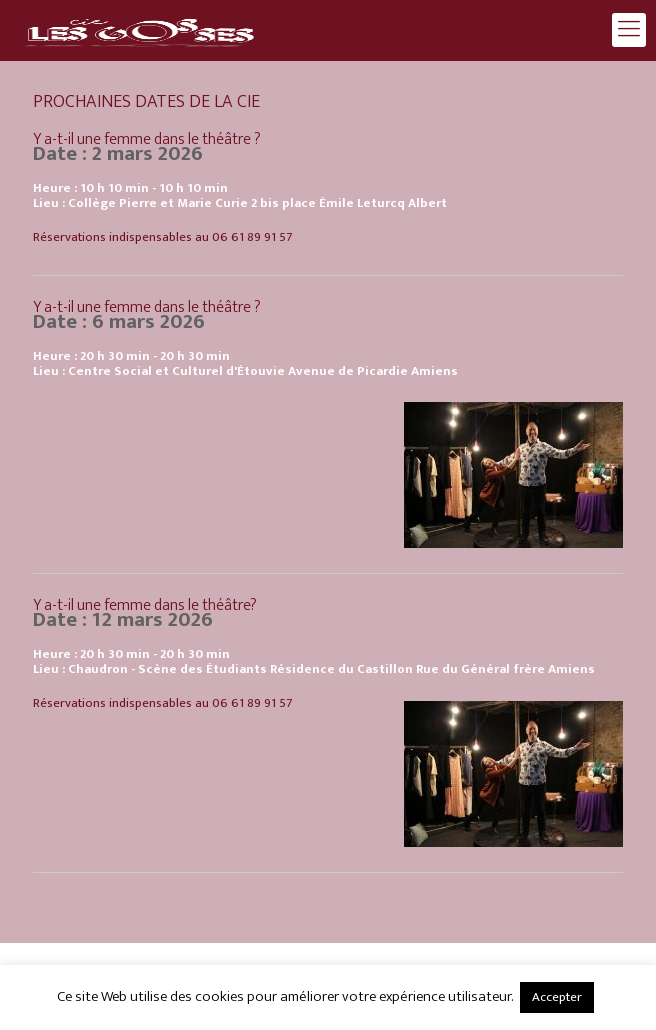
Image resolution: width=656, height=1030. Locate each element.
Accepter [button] (557, 997)
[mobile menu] (629, 30)
